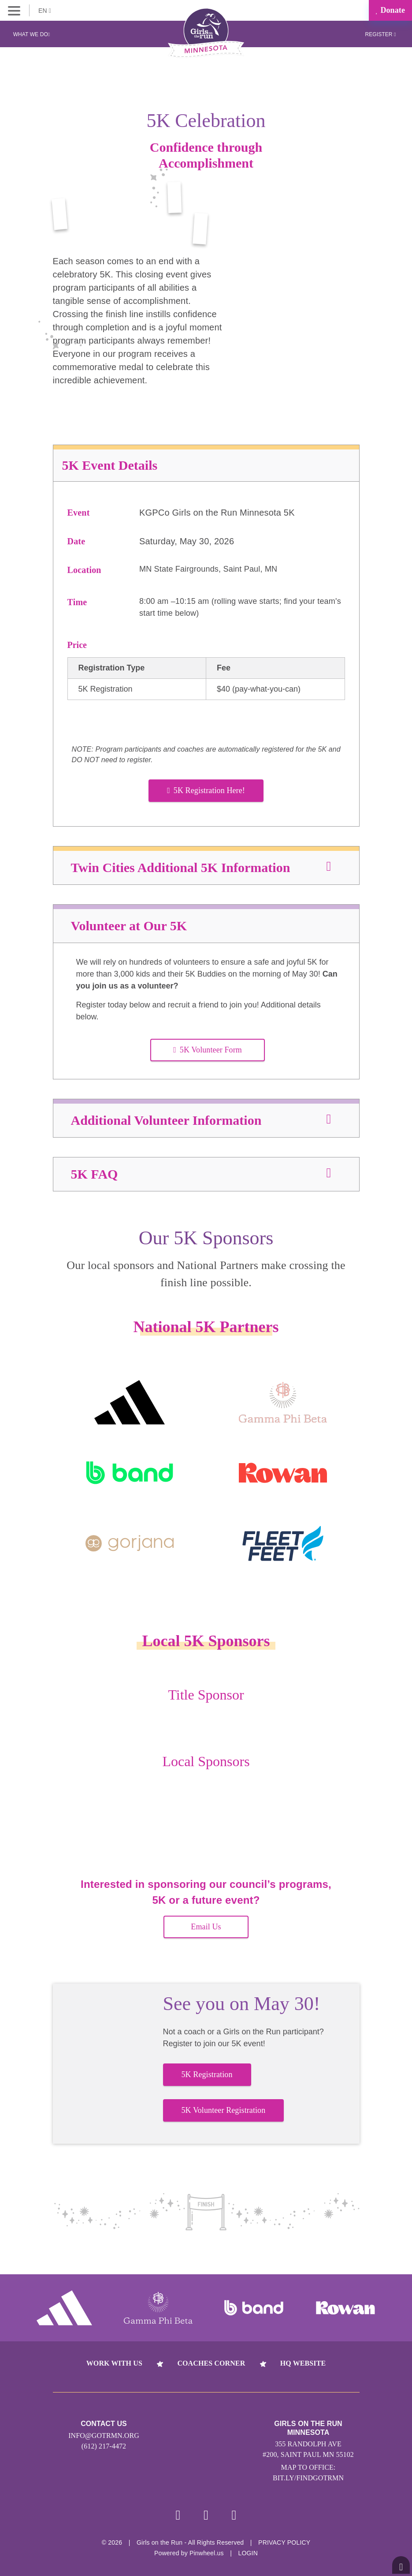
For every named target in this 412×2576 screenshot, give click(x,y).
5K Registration (207, 2074)
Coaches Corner (211, 2363)
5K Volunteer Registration (224, 2110)
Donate (390, 10)
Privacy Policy (284, 2542)
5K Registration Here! (206, 790)
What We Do (31, 34)
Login (248, 2553)
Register (380, 34)
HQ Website (303, 2363)
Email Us (206, 1926)
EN (44, 10)
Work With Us (114, 2363)
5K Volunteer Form (207, 1049)
